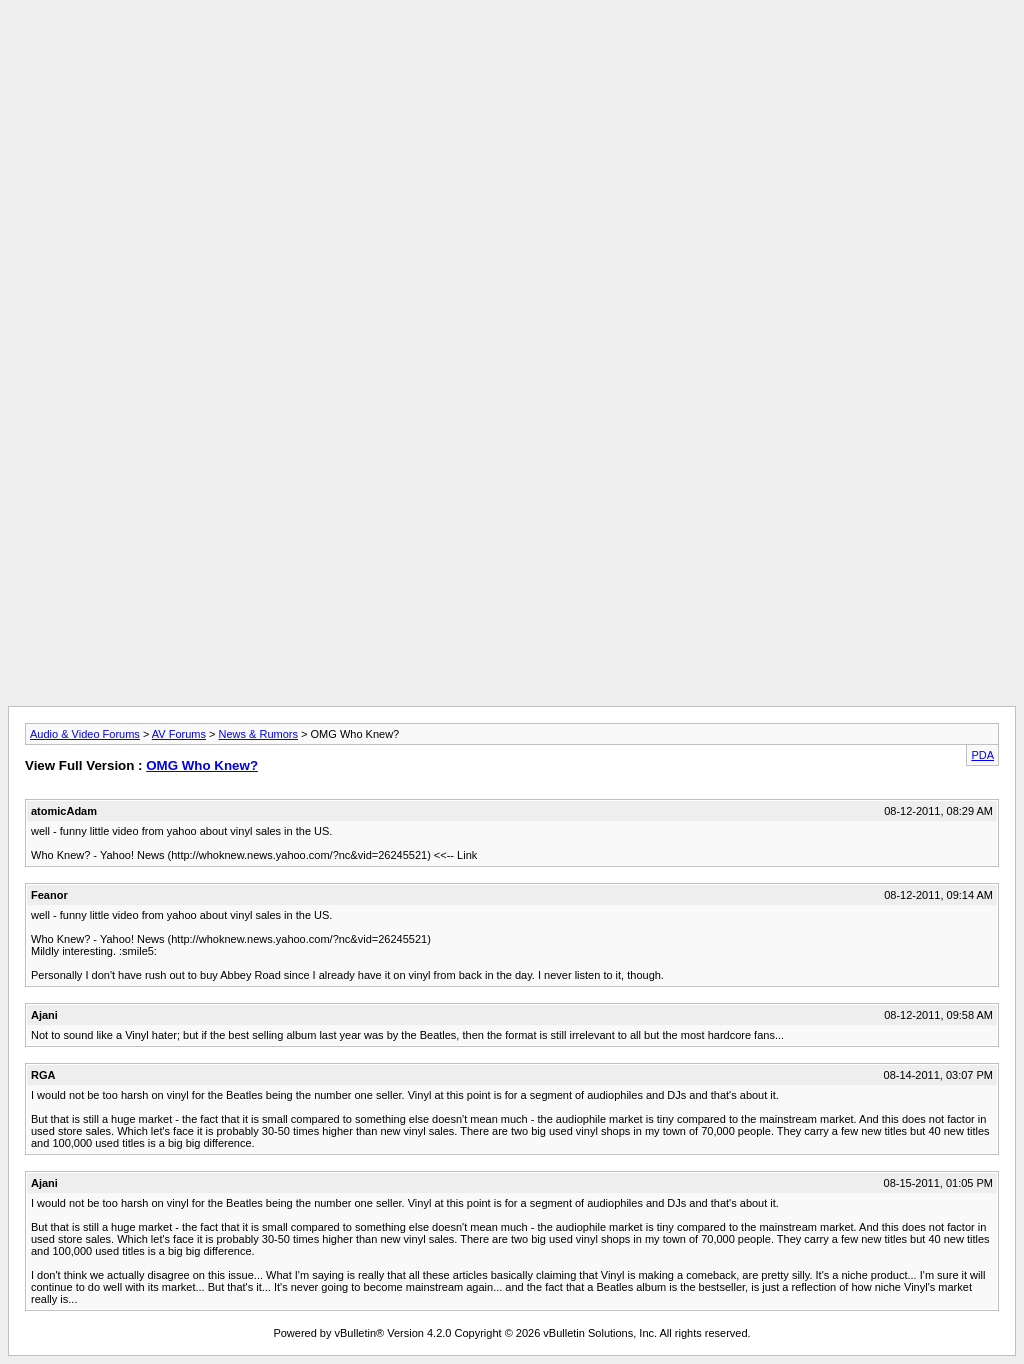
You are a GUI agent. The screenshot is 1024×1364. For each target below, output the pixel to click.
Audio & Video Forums (85, 734)
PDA (982, 755)
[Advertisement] (512, 53)
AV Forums (179, 734)
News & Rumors (258, 734)
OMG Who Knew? (202, 765)
